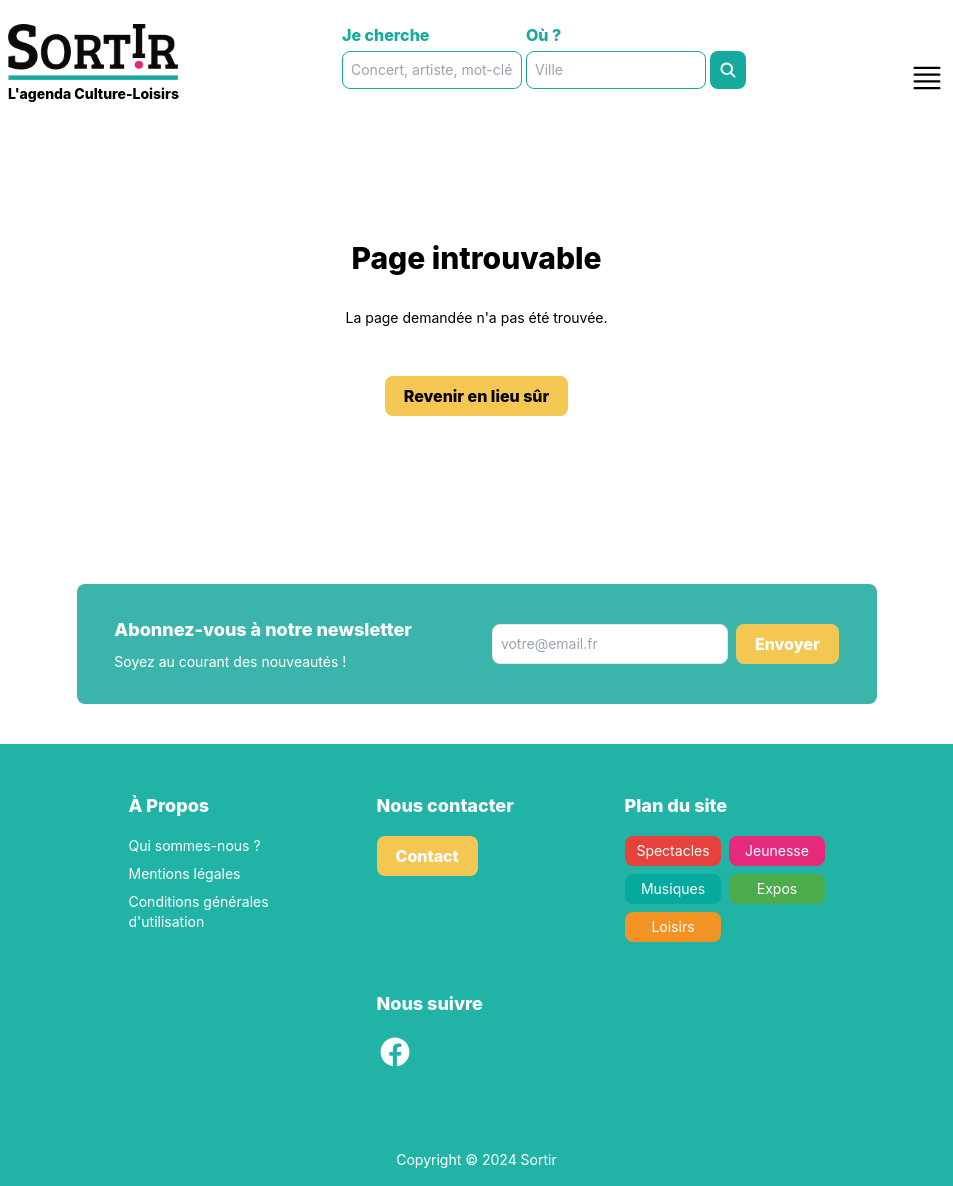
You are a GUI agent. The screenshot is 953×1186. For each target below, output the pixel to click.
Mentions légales (185, 873)
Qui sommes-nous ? (195, 845)
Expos (776, 888)
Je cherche (385, 35)
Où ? (543, 35)
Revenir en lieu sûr (477, 396)
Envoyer (787, 644)
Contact (427, 856)
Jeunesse (777, 850)
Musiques (672, 888)
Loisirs (672, 926)
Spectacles (672, 850)
